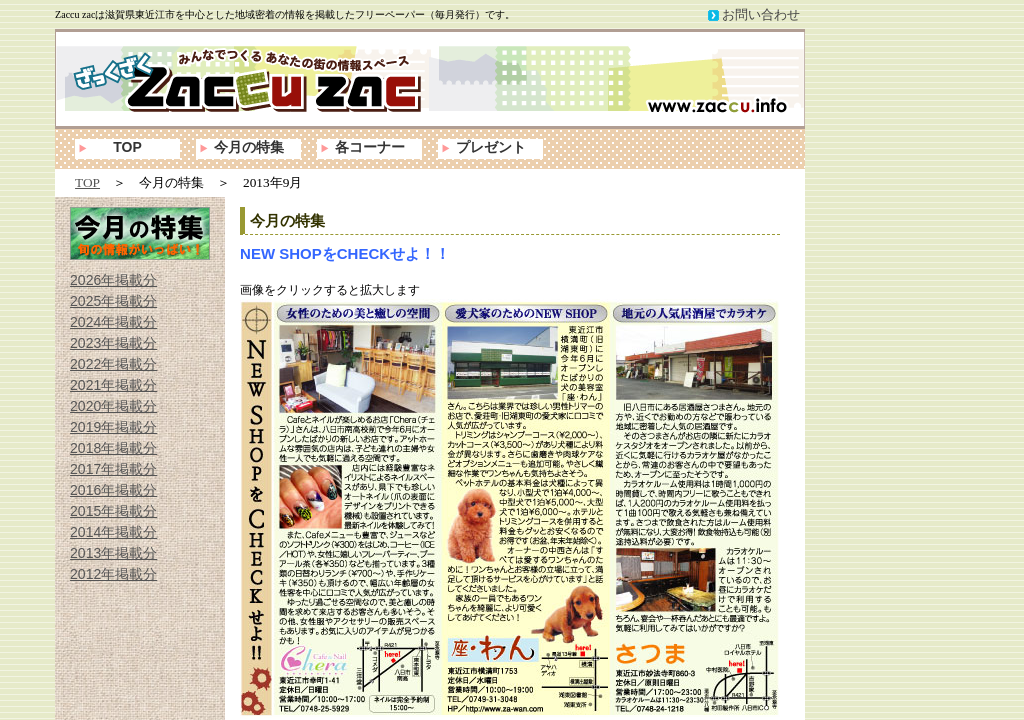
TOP (127, 147)
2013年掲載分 (113, 553)
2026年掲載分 (113, 280)
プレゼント (491, 147)
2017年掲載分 (113, 469)
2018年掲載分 (113, 448)
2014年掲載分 (113, 532)
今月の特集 (249, 147)
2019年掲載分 (113, 427)
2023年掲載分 (113, 343)
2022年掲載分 (113, 364)
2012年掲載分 (113, 574)
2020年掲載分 (113, 406)
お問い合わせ (761, 14)
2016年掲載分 (113, 490)
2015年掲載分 (113, 511)
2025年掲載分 (113, 301)
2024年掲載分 (113, 322)
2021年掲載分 (113, 385)
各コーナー (370, 147)
